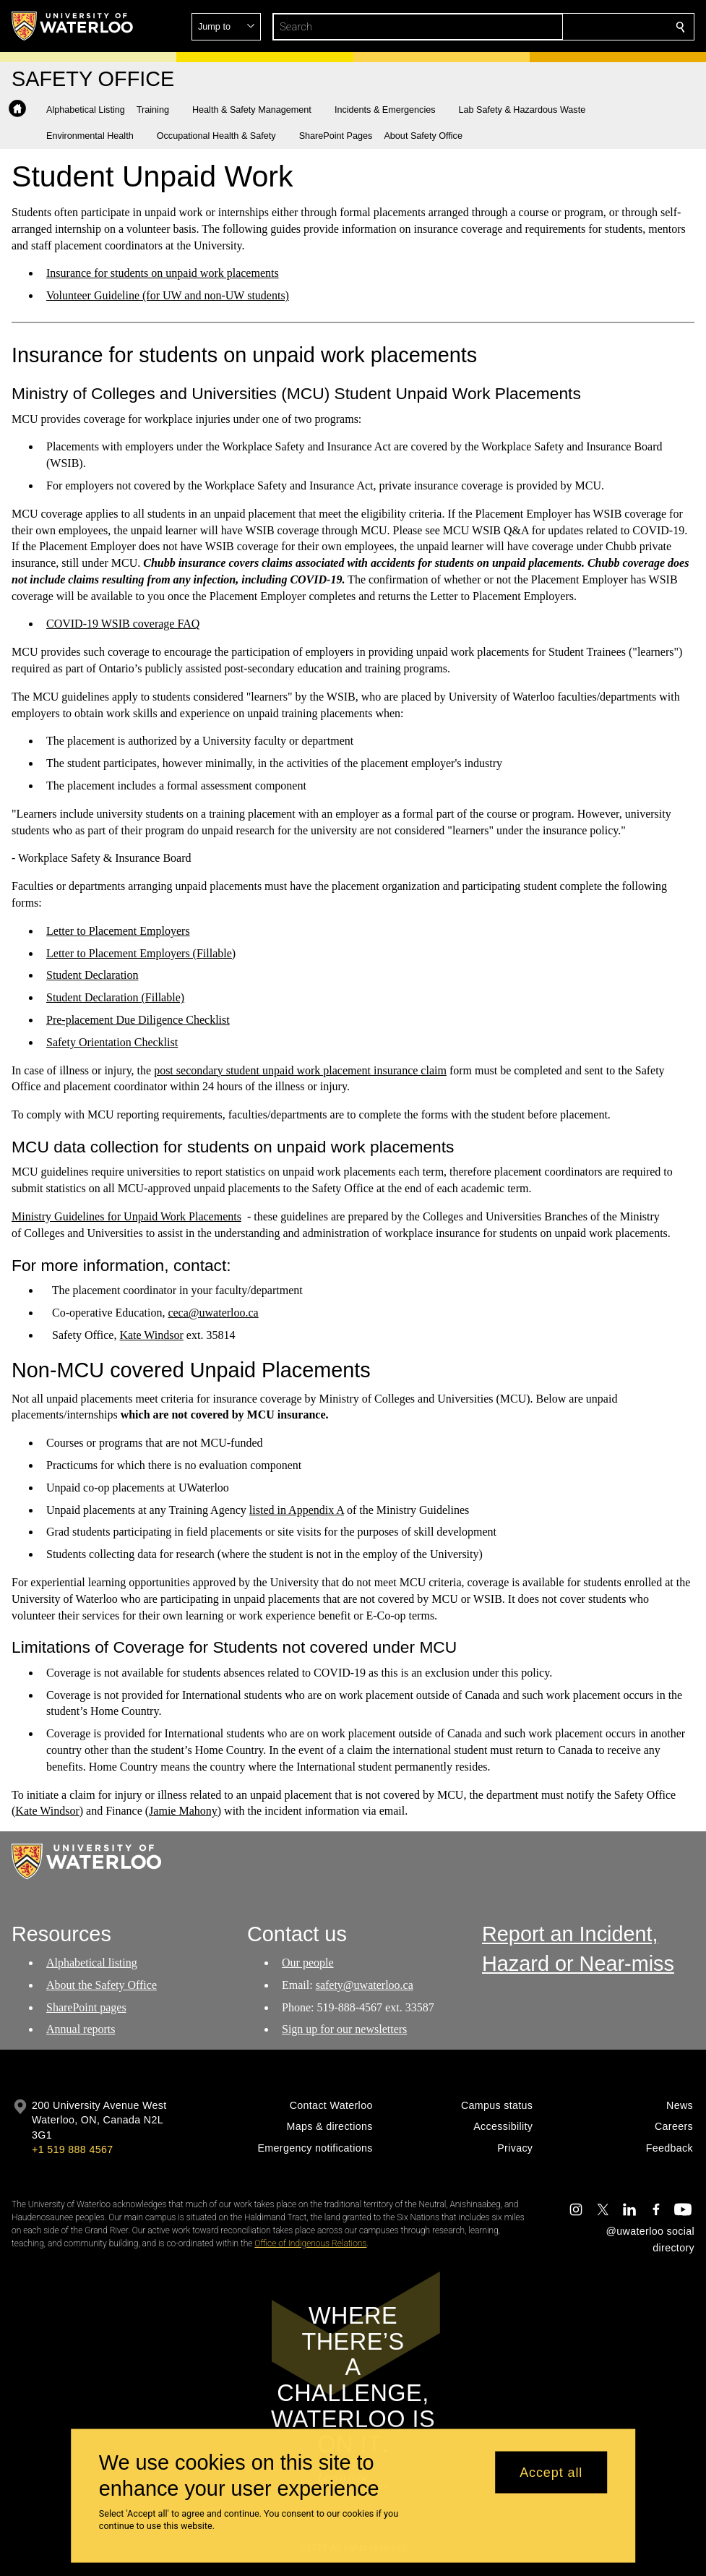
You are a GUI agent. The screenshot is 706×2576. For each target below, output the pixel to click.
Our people (308, 1962)
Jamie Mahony (183, 1811)
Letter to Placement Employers (118, 931)
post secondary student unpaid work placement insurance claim (300, 1070)
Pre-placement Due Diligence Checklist (138, 1020)
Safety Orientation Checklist (112, 1042)
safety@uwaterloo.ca (364, 1985)
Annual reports (81, 2029)
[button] (576, 27)
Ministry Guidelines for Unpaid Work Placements (126, 1216)
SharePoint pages (86, 2007)
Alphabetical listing (91, 1962)
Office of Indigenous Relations (310, 2243)
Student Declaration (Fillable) (115, 997)
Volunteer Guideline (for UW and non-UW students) (167, 295)
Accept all (551, 2472)
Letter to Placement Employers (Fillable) (141, 953)
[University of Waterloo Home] (73, 26)
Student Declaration (92, 975)
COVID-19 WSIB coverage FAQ (122, 623)
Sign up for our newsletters (344, 2029)
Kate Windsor (151, 1335)
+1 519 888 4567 (72, 2149)
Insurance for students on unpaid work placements (162, 273)
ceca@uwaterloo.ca (213, 1312)
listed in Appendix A (296, 1509)
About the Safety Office (101, 1985)
